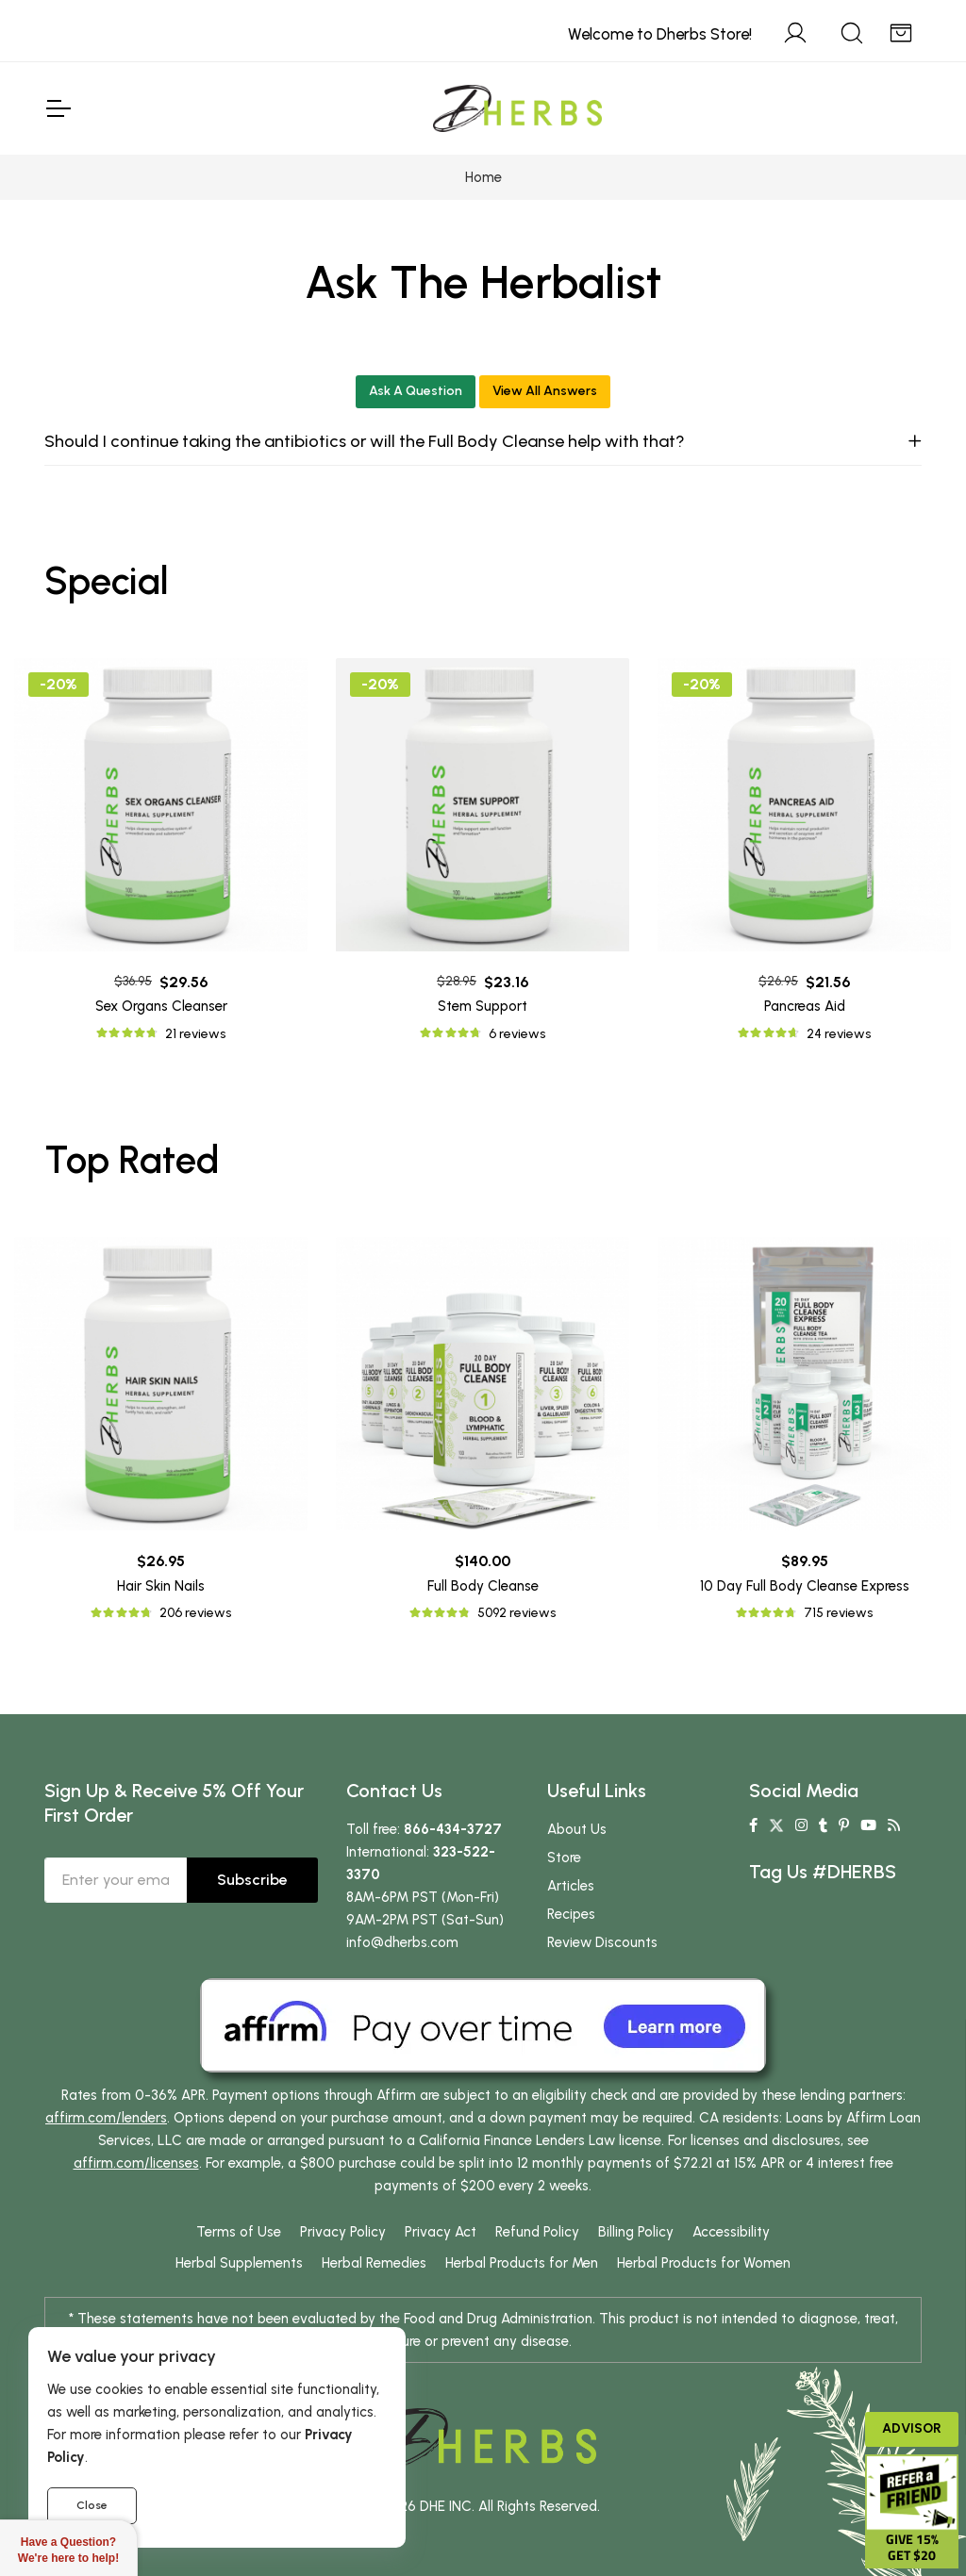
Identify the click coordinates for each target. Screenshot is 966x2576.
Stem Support (482, 1006)
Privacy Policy (343, 2231)
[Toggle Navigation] (57, 108)
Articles (570, 1885)
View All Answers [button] (544, 391)
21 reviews (195, 1034)
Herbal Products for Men (521, 2262)
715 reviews (838, 1613)
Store (564, 1857)
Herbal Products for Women (704, 2262)
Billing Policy (636, 2231)
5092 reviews (516, 1613)
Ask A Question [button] (415, 391)
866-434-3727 (453, 1829)
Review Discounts (602, 1942)
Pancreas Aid (804, 1006)
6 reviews (517, 1034)
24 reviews (839, 1034)
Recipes (571, 1914)
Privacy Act (440, 2231)
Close (92, 2505)
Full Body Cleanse (483, 1585)
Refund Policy (537, 2231)
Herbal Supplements (239, 2262)
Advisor (911, 2428)
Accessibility (731, 2231)
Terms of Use (238, 2231)
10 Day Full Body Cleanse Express (804, 1585)
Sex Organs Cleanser (161, 1006)
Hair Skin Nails (161, 1585)
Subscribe (252, 1880)
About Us (577, 1829)
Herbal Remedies (374, 2262)
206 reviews (195, 1613)
